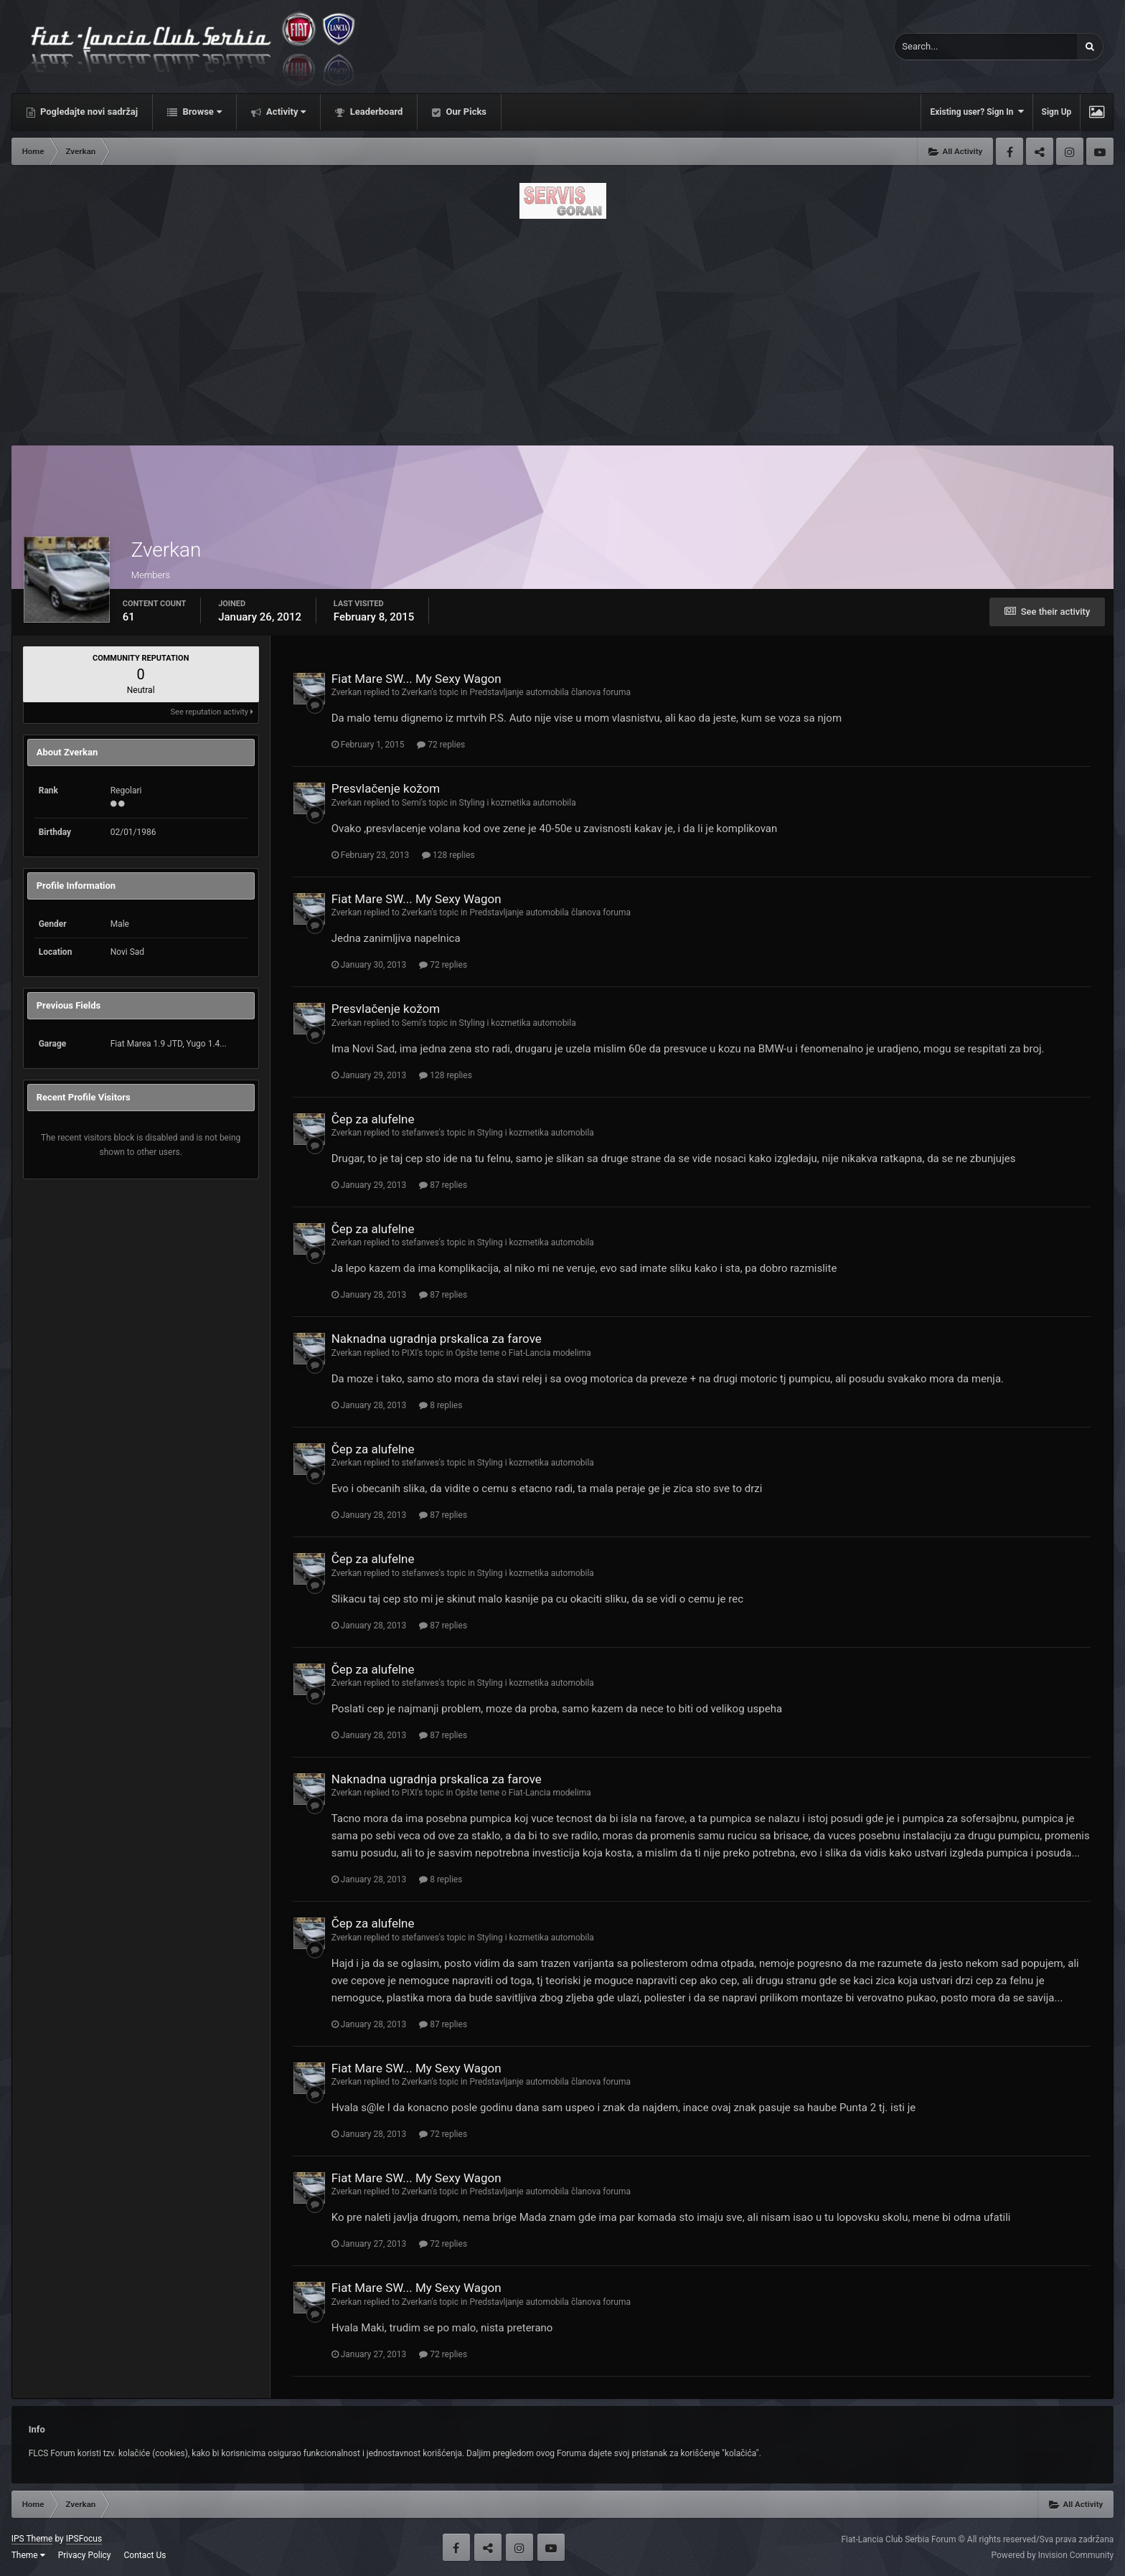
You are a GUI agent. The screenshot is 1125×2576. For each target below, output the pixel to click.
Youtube (1100, 151)
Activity (285, 111)
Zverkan (346, 692)
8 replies (440, 1405)
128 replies (448, 855)
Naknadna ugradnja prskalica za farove (436, 1338)
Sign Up (1057, 112)
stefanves (420, 1133)
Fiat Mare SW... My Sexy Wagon (416, 678)
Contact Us (145, 2555)
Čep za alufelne (373, 1119)
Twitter (1039, 151)
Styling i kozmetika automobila (517, 803)
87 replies (443, 1185)
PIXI (410, 1353)
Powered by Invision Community (1053, 2555)
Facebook (1009, 151)
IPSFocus (84, 2539)
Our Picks (464, 111)
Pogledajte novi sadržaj (88, 111)
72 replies (441, 745)
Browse (201, 111)
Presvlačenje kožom (385, 788)
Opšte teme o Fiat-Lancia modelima (522, 1353)
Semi (411, 803)
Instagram (1069, 151)
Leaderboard (375, 111)
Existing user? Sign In (976, 111)
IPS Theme (32, 2539)
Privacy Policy (84, 2555)
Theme (28, 2555)
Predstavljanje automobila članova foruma (550, 692)
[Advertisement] (562, 327)
